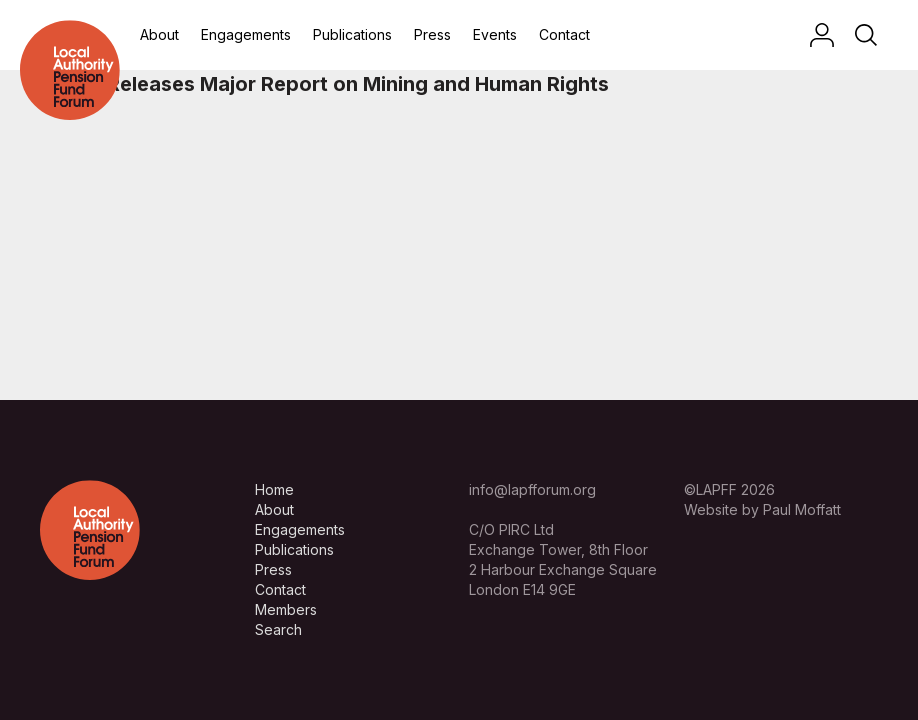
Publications (352, 34)
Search (278, 629)
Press (432, 34)
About (159, 34)
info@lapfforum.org (532, 489)
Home (274, 489)
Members (286, 609)
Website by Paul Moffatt (762, 509)
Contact (564, 34)
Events (495, 34)
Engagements (246, 34)
